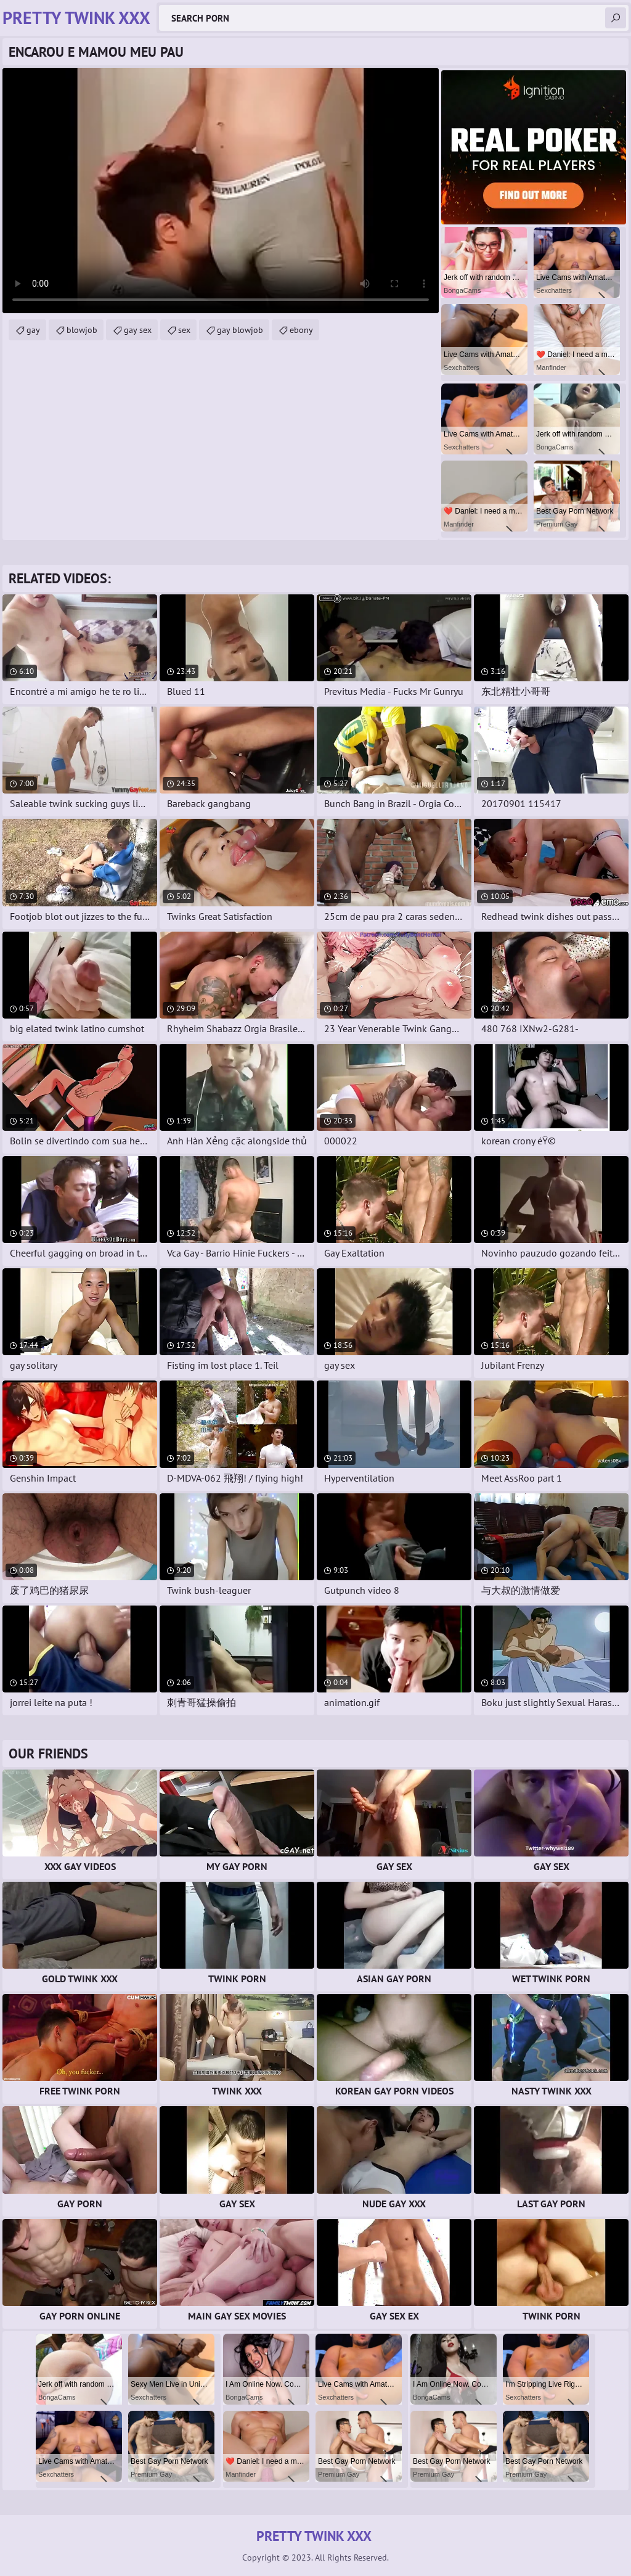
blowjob (82, 329)
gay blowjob (240, 329)
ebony (301, 329)
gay (33, 329)
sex (184, 329)
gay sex (138, 329)
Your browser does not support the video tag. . (220, 190)
